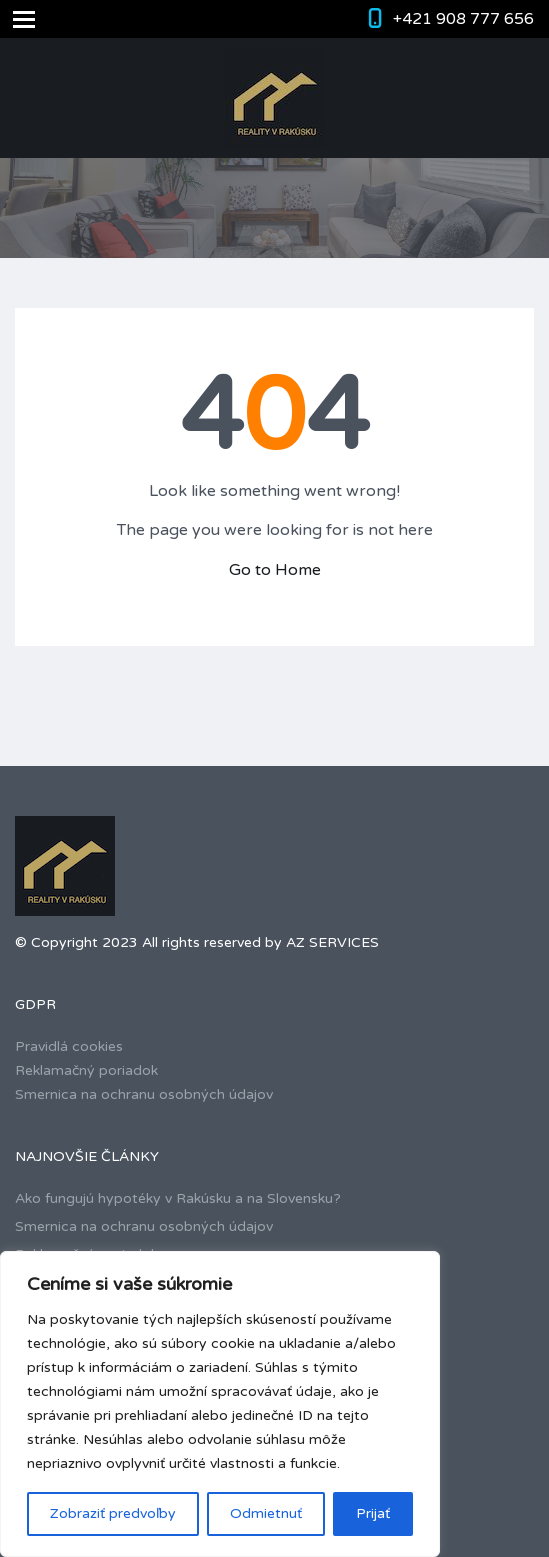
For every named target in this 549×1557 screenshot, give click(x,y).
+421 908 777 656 (463, 19)
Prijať (373, 1513)
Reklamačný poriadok (86, 1070)
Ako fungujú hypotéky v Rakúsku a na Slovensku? (178, 1198)
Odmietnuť (266, 1513)
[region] (220, 1404)
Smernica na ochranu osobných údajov (144, 1094)
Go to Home (275, 570)
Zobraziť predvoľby (113, 1513)
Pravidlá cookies (69, 1046)
